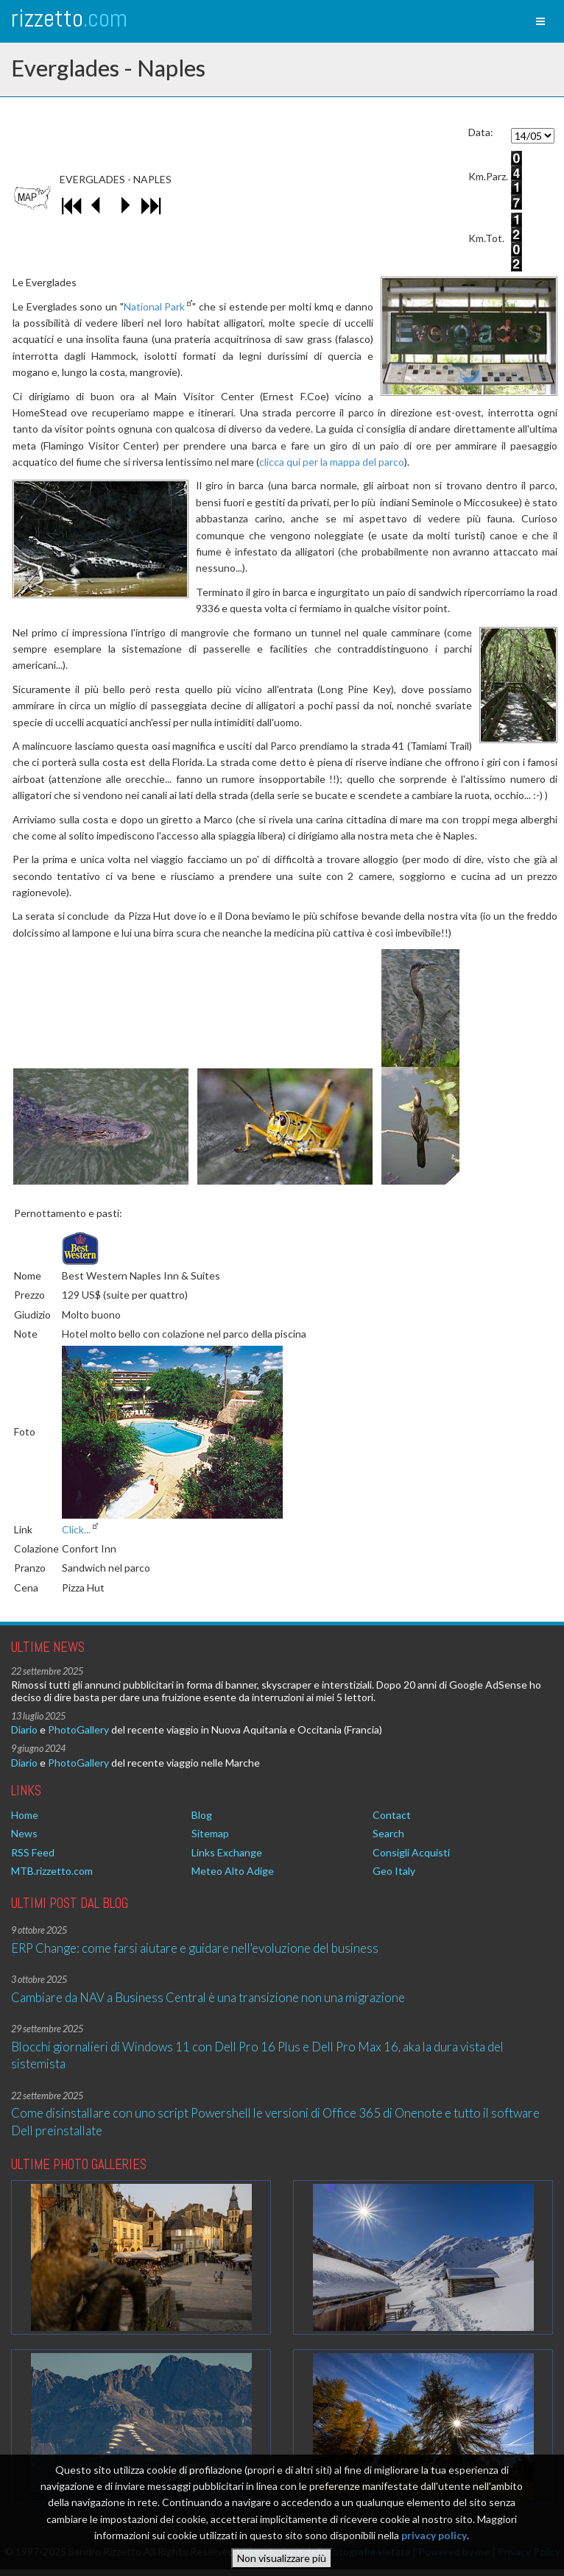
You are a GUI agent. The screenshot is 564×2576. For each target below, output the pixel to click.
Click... (76, 1529)
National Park (155, 306)
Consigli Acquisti (411, 1852)
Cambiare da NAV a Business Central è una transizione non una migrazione (208, 1997)
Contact (392, 1815)
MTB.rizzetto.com (52, 1870)
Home (24, 1815)
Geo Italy (394, 1870)
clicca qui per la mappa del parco (331, 461)
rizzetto (69, 18)
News (24, 1833)
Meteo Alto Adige (232, 1870)
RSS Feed (32, 1852)
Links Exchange (226, 1852)
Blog (201, 1815)
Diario (24, 1729)
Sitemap (210, 1833)
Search (388, 1833)
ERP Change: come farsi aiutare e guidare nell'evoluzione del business (194, 1948)
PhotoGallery (78, 1729)
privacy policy (434, 2536)
